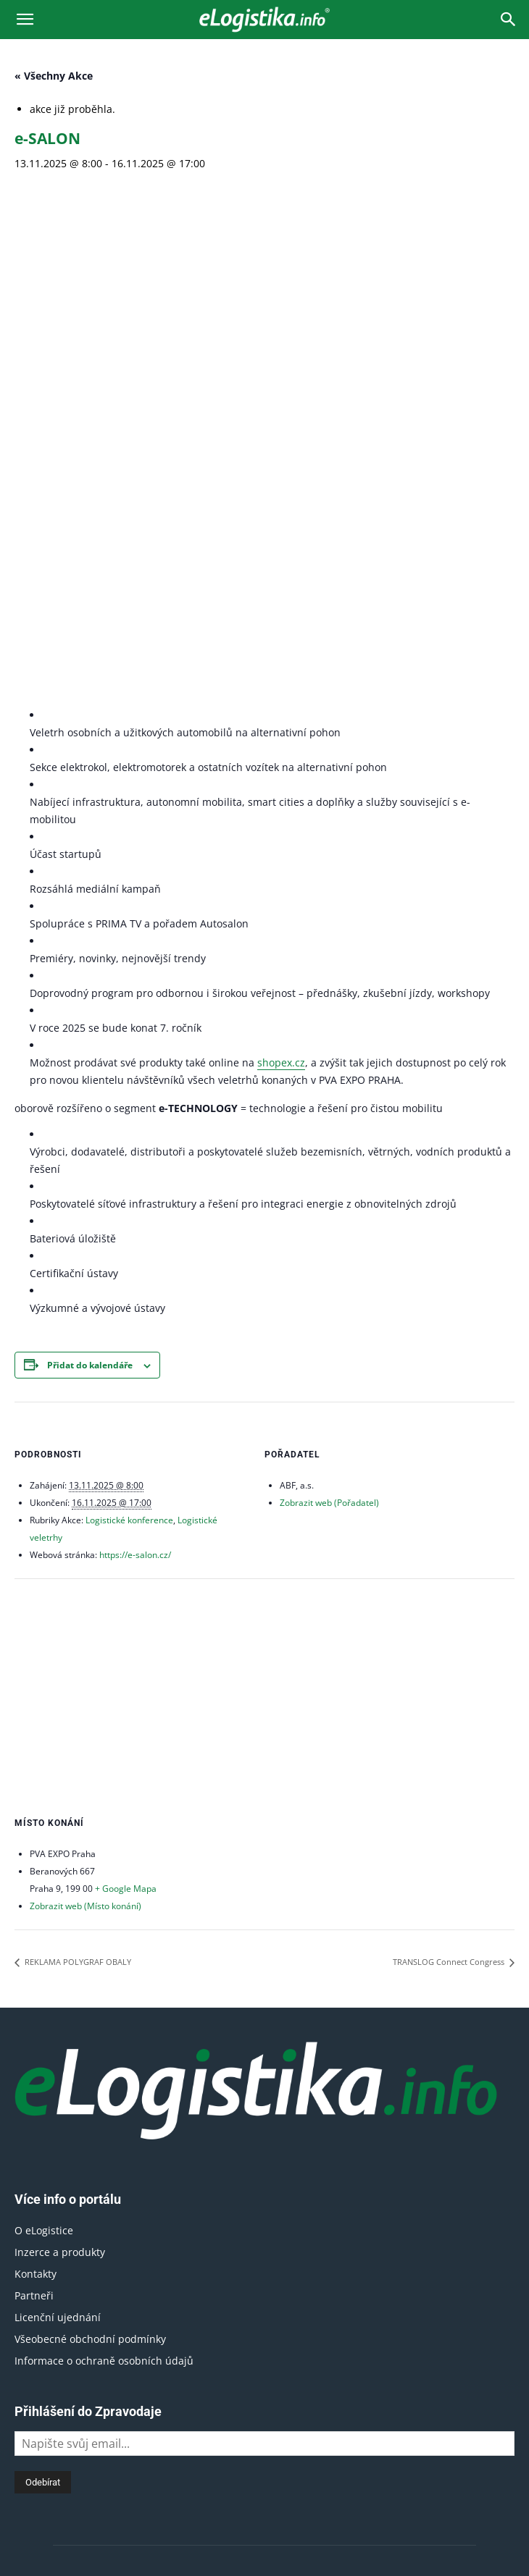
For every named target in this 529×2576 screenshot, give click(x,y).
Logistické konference (129, 1157)
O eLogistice (43, 1867)
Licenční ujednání (57, 1954)
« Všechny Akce (53, 76)
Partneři (34, 1932)
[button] (24, 19)
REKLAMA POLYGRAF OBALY (76, 1599)
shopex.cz (281, 699)
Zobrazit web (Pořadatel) (329, 1140)
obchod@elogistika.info (305, 2406)
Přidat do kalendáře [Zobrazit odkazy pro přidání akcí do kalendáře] (90, 1002)
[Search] (508, 19)
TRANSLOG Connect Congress (450, 1599)
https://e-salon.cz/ (135, 1192)
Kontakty (35, 1910)
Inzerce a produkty (59, 1888)
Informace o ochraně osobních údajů (103, 1997)
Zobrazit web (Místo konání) (85, 1543)
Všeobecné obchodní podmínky (90, 1975)
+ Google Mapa (126, 1526)
